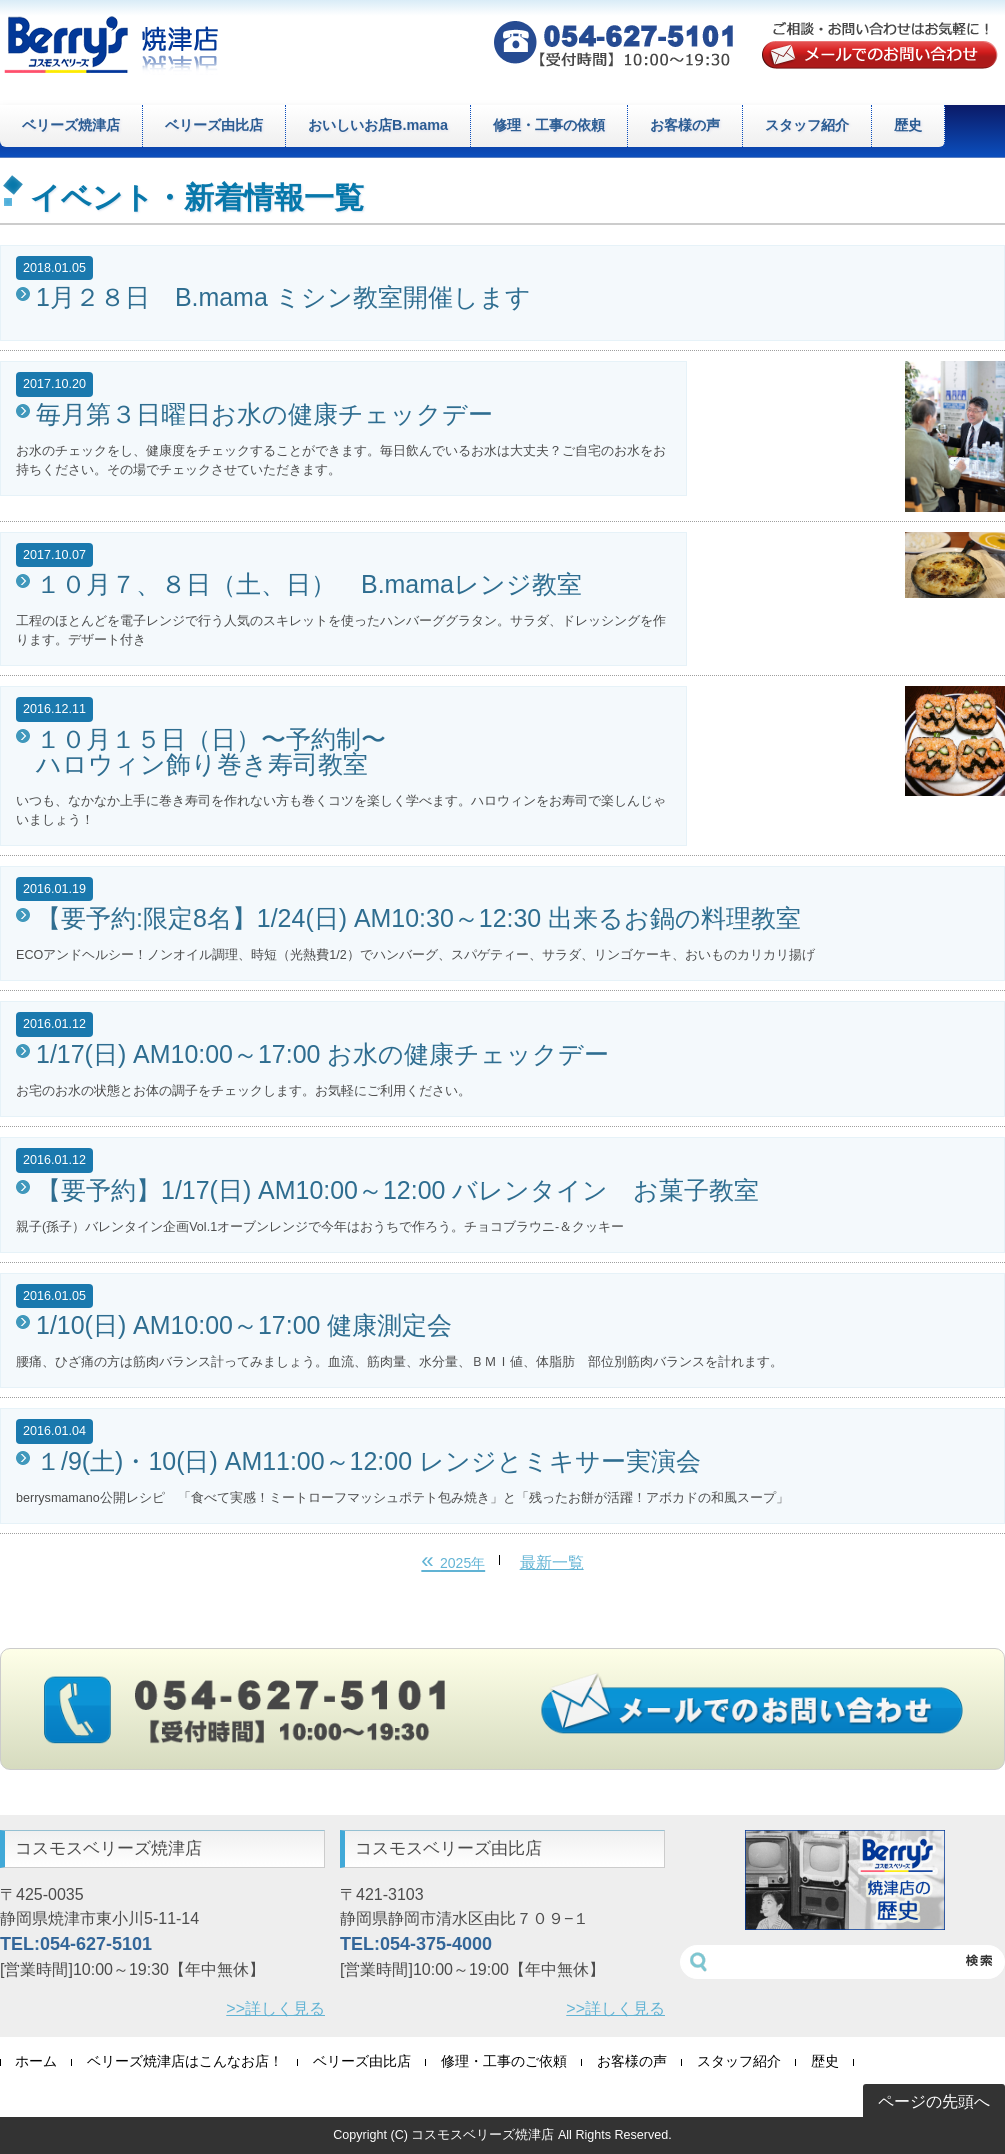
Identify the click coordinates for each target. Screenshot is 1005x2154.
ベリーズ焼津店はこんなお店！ (185, 2061)
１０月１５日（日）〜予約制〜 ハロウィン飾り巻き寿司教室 (211, 752)
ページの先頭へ (934, 2101)
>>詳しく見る (275, 2008)
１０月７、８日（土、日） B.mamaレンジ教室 (309, 584)
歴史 (908, 125)
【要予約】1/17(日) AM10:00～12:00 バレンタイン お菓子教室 (397, 1190)
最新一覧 (552, 1562)
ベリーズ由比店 (214, 125)
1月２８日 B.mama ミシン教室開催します (283, 297)
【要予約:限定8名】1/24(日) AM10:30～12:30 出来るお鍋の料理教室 (418, 918)
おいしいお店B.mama (378, 125)
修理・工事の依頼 (549, 125)
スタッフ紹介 (807, 125)
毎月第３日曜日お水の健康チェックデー (264, 414)
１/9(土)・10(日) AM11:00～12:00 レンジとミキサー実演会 (368, 1461)
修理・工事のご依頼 (504, 2061)
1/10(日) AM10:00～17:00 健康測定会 (244, 1325)
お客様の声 (685, 125)
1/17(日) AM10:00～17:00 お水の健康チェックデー (322, 1054)
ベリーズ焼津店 (71, 125)
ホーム (36, 2061)
